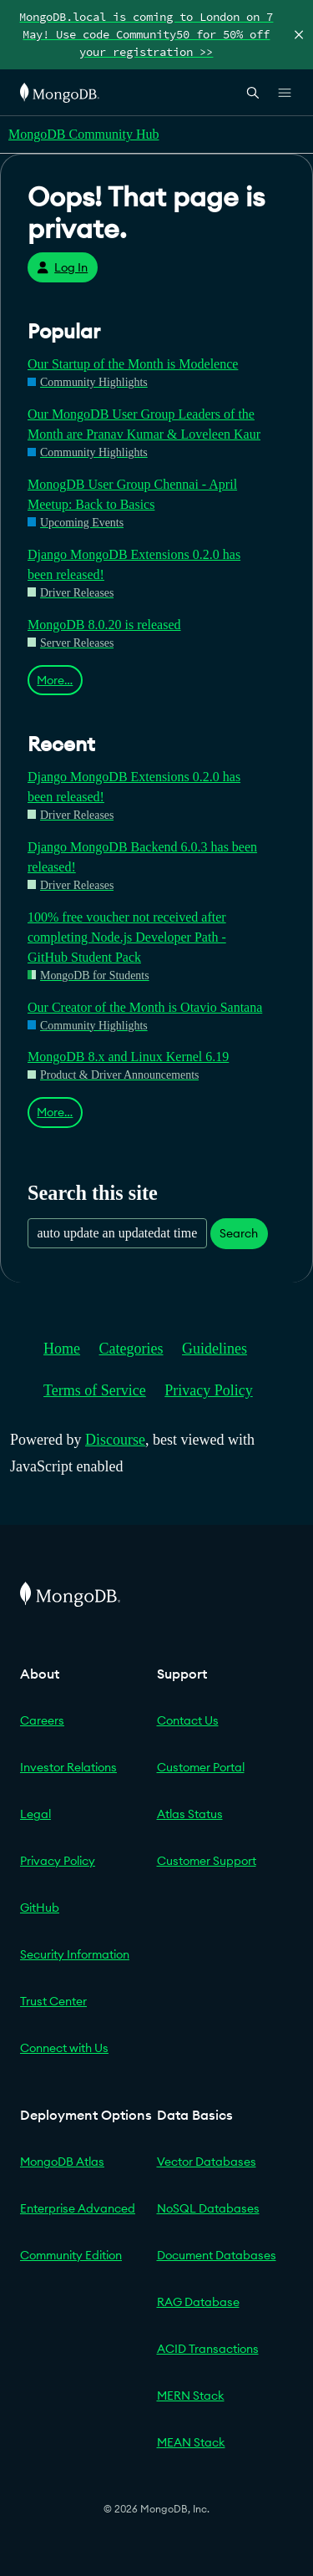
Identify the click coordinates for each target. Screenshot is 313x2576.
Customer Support (206, 1860)
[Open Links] (284, 92)
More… (55, 680)
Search (239, 1233)
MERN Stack (191, 2395)
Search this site (93, 1192)
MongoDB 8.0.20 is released (104, 624)
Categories (131, 1348)
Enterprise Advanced (77, 2208)
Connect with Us (64, 2047)
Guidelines (214, 1348)
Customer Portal (201, 1767)
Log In (62, 267)
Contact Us (188, 1720)
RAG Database (198, 2301)
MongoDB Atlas (62, 2161)
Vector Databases (206, 2161)
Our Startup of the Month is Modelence (133, 364)
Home (61, 1348)
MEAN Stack (191, 2442)
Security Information (74, 1954)
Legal (35, 1813)
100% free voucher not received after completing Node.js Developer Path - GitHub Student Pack (127, 937)
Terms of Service (94, 1390)
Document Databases (216, 2255)
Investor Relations (68, 1767)
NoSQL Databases (208, 2208)
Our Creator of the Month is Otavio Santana (145, 1007)
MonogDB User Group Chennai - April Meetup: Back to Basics (132, 494)
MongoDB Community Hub (83, 134)
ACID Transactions (208, 2348)
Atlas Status (190, 1813)
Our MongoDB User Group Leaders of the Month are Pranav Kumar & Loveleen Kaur (144, 424)
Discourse (115, 1439)
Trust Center (53, 2001)
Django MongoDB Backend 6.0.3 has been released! (142, 857)
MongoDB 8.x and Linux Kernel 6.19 (128, 1056)
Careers (42, 1720)
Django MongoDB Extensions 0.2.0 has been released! (134, 564)
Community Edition (71, 2255)
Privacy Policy (208, 1390)
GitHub (39, 1907)
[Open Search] (253, 92)
